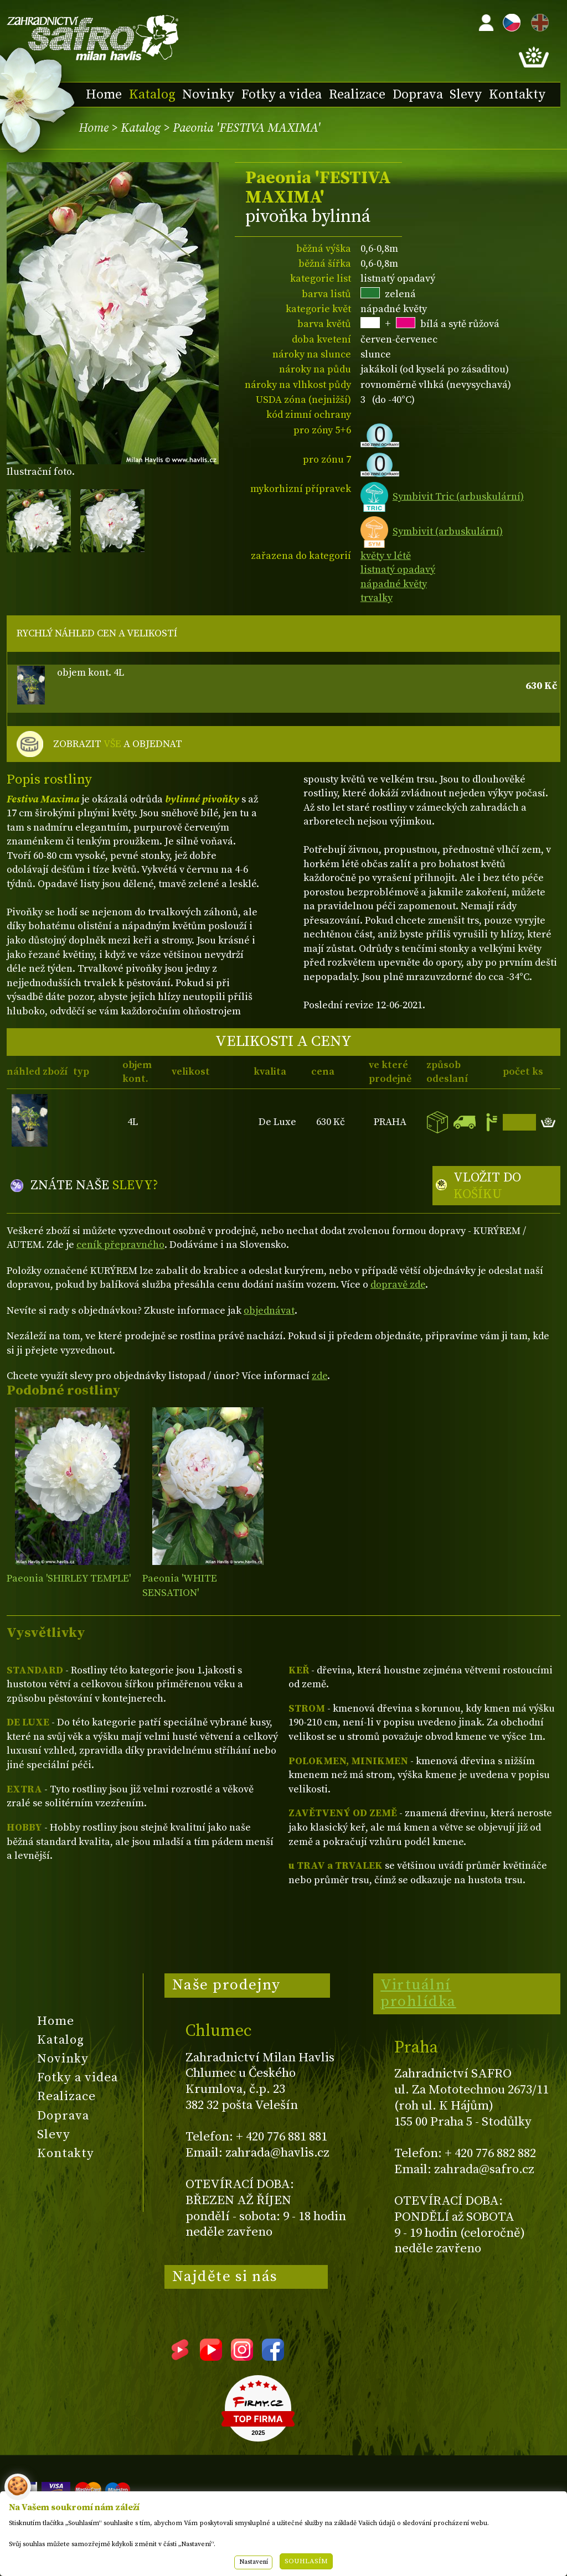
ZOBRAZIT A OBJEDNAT (117, 744)
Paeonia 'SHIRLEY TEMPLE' (69, 1578)
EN (537, 20)
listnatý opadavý (397, 569)
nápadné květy (393, 584)
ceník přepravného (120, 1244)
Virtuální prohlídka (418, 1993)
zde (319, 1376)
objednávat (269, 1310)
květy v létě (385, 556)
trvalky (376, 598)
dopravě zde (397, 1284)
